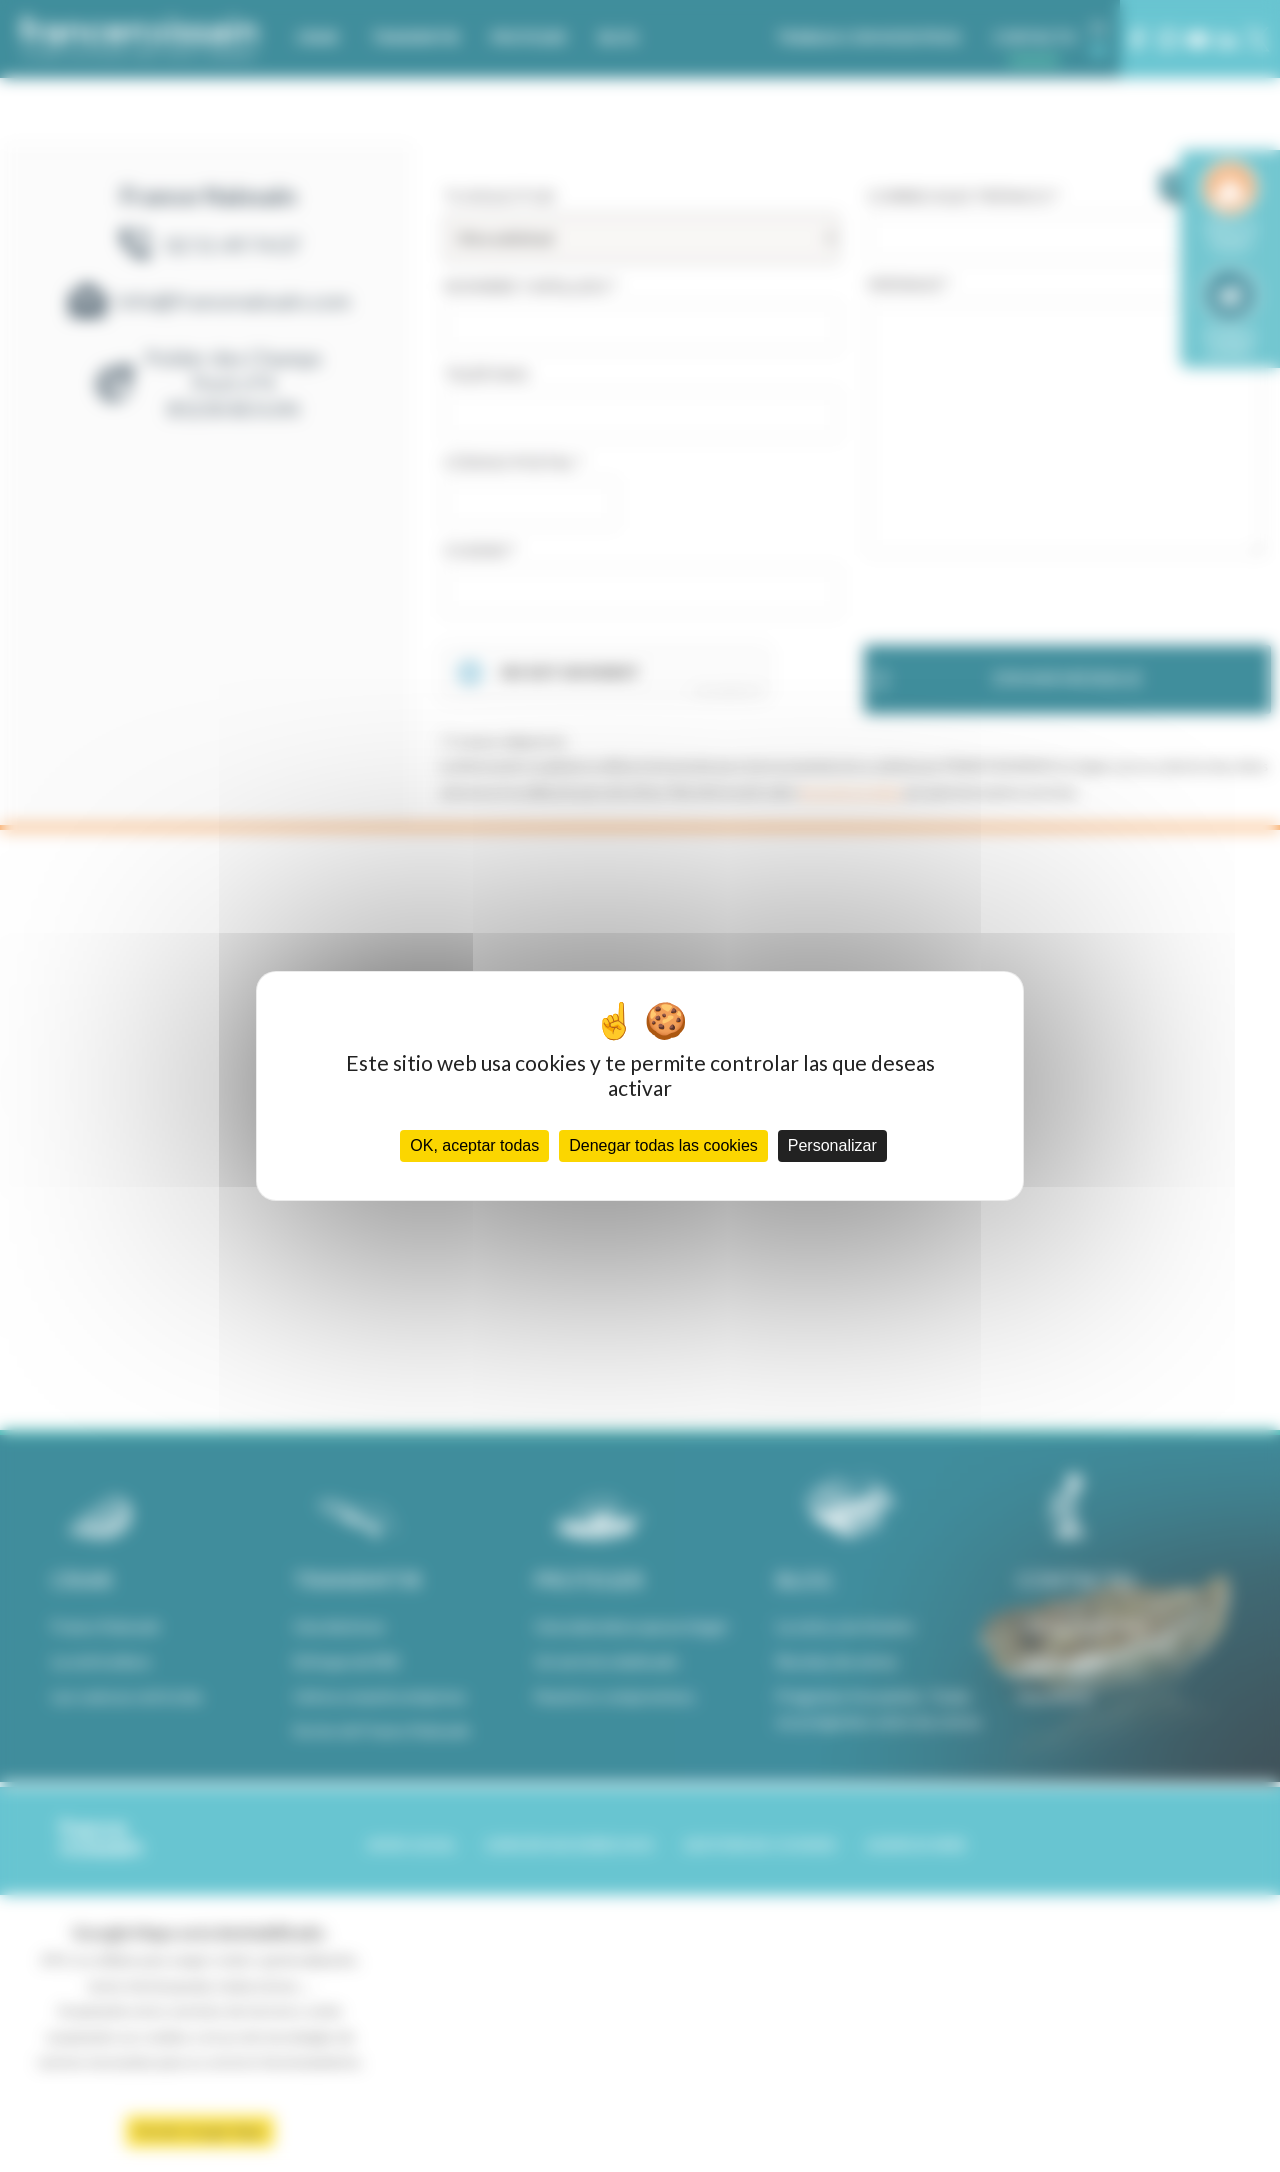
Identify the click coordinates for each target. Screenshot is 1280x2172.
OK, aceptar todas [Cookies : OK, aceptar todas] (474, 1145)
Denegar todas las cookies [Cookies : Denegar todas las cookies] (663, 1145)
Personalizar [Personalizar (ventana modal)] (832, 1145)
